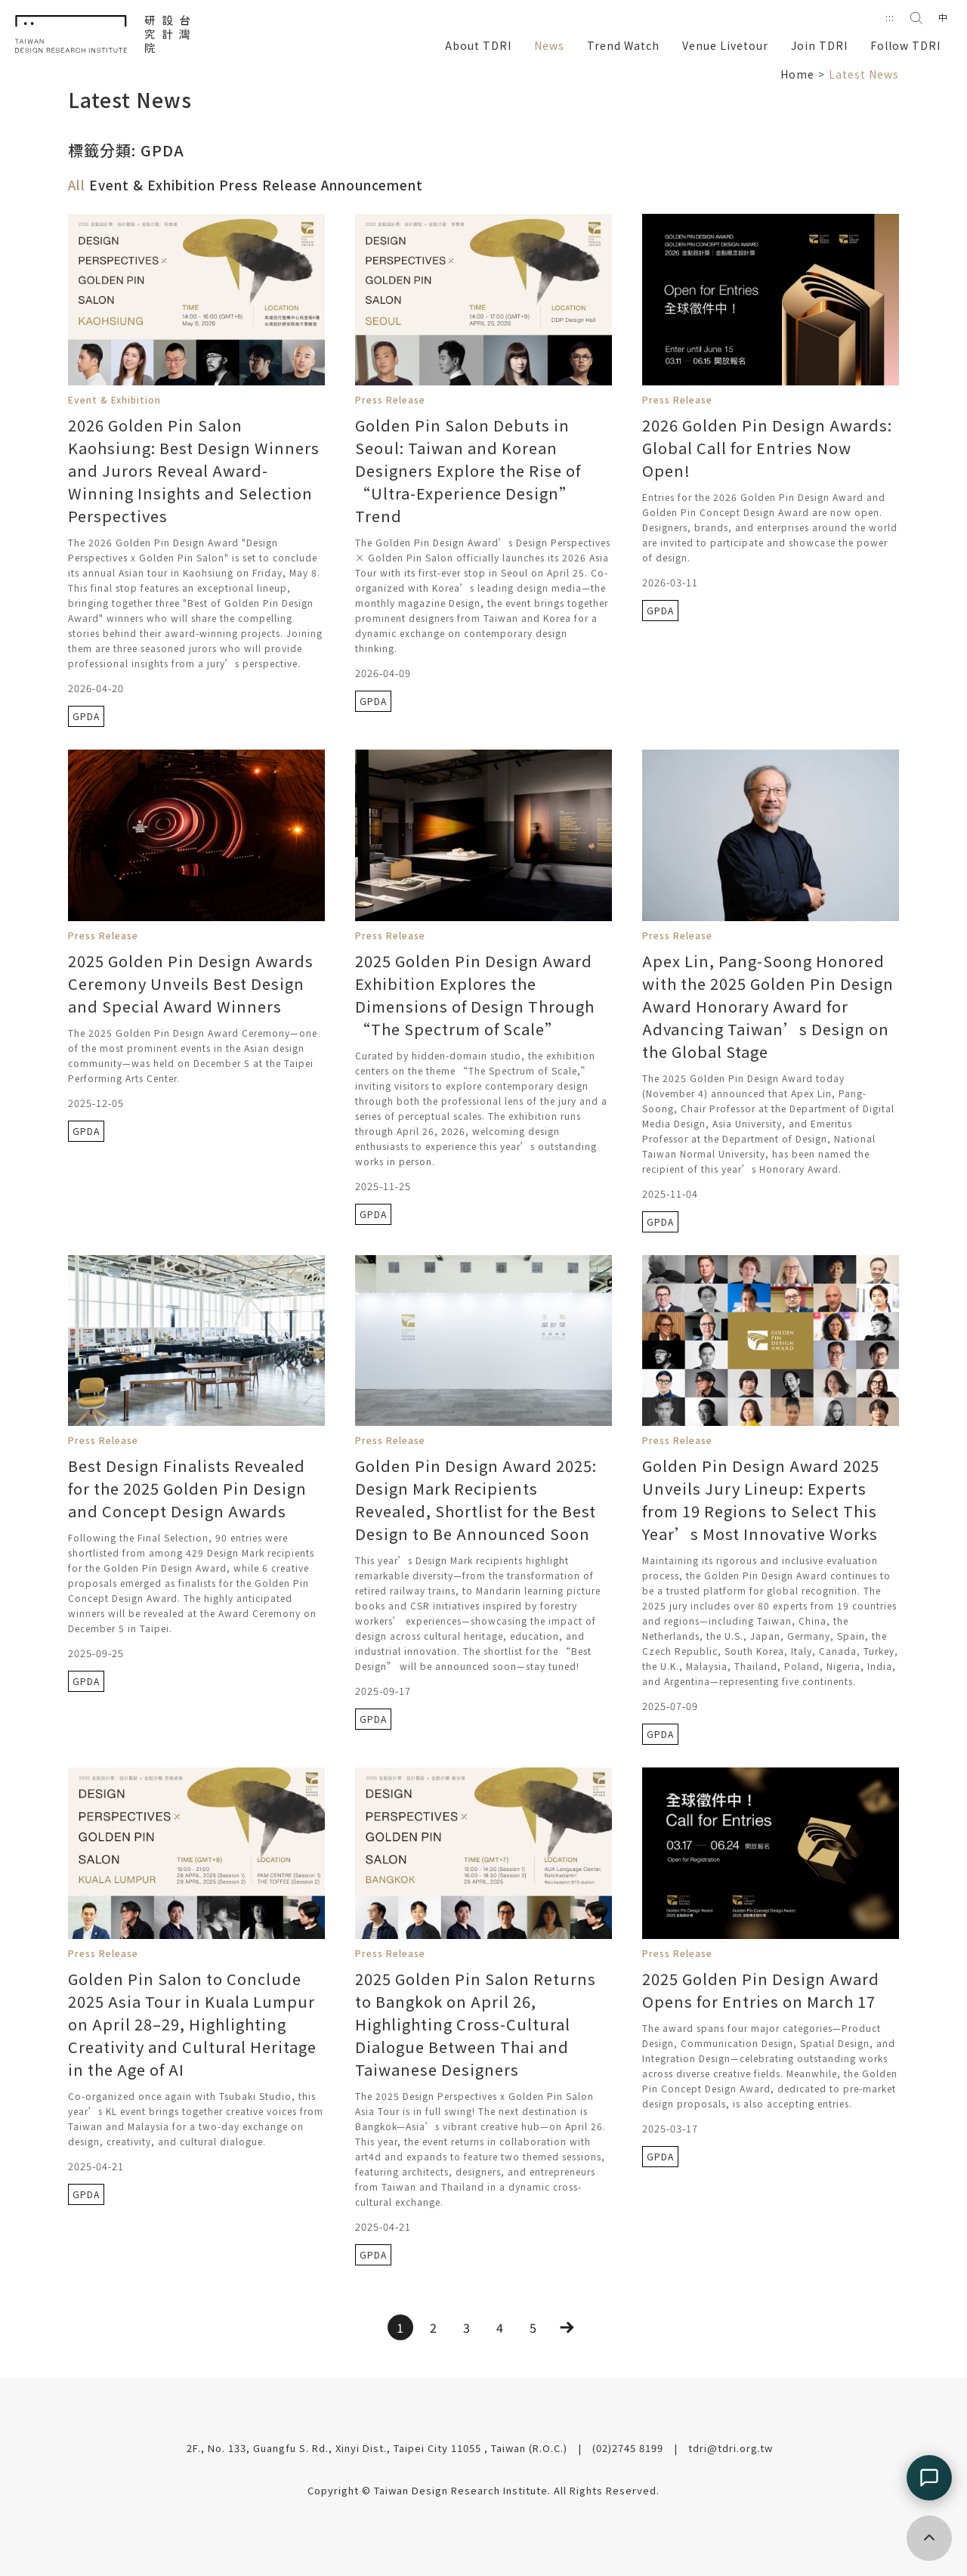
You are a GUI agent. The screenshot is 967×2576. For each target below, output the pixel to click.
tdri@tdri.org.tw (730, 2448)
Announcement (372, 184)
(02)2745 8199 (629, 2448)
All (76, 184)
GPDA (86, 716)
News (549, 45)
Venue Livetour (725, 45)
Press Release (270, 184)
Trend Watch (623, 45)
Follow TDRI (905, 45)
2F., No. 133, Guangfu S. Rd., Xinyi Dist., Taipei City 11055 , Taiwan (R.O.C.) (378, 2448)
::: (889, 17)
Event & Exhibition (154, 184)
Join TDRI (819, 45)
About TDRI (478, 45)
